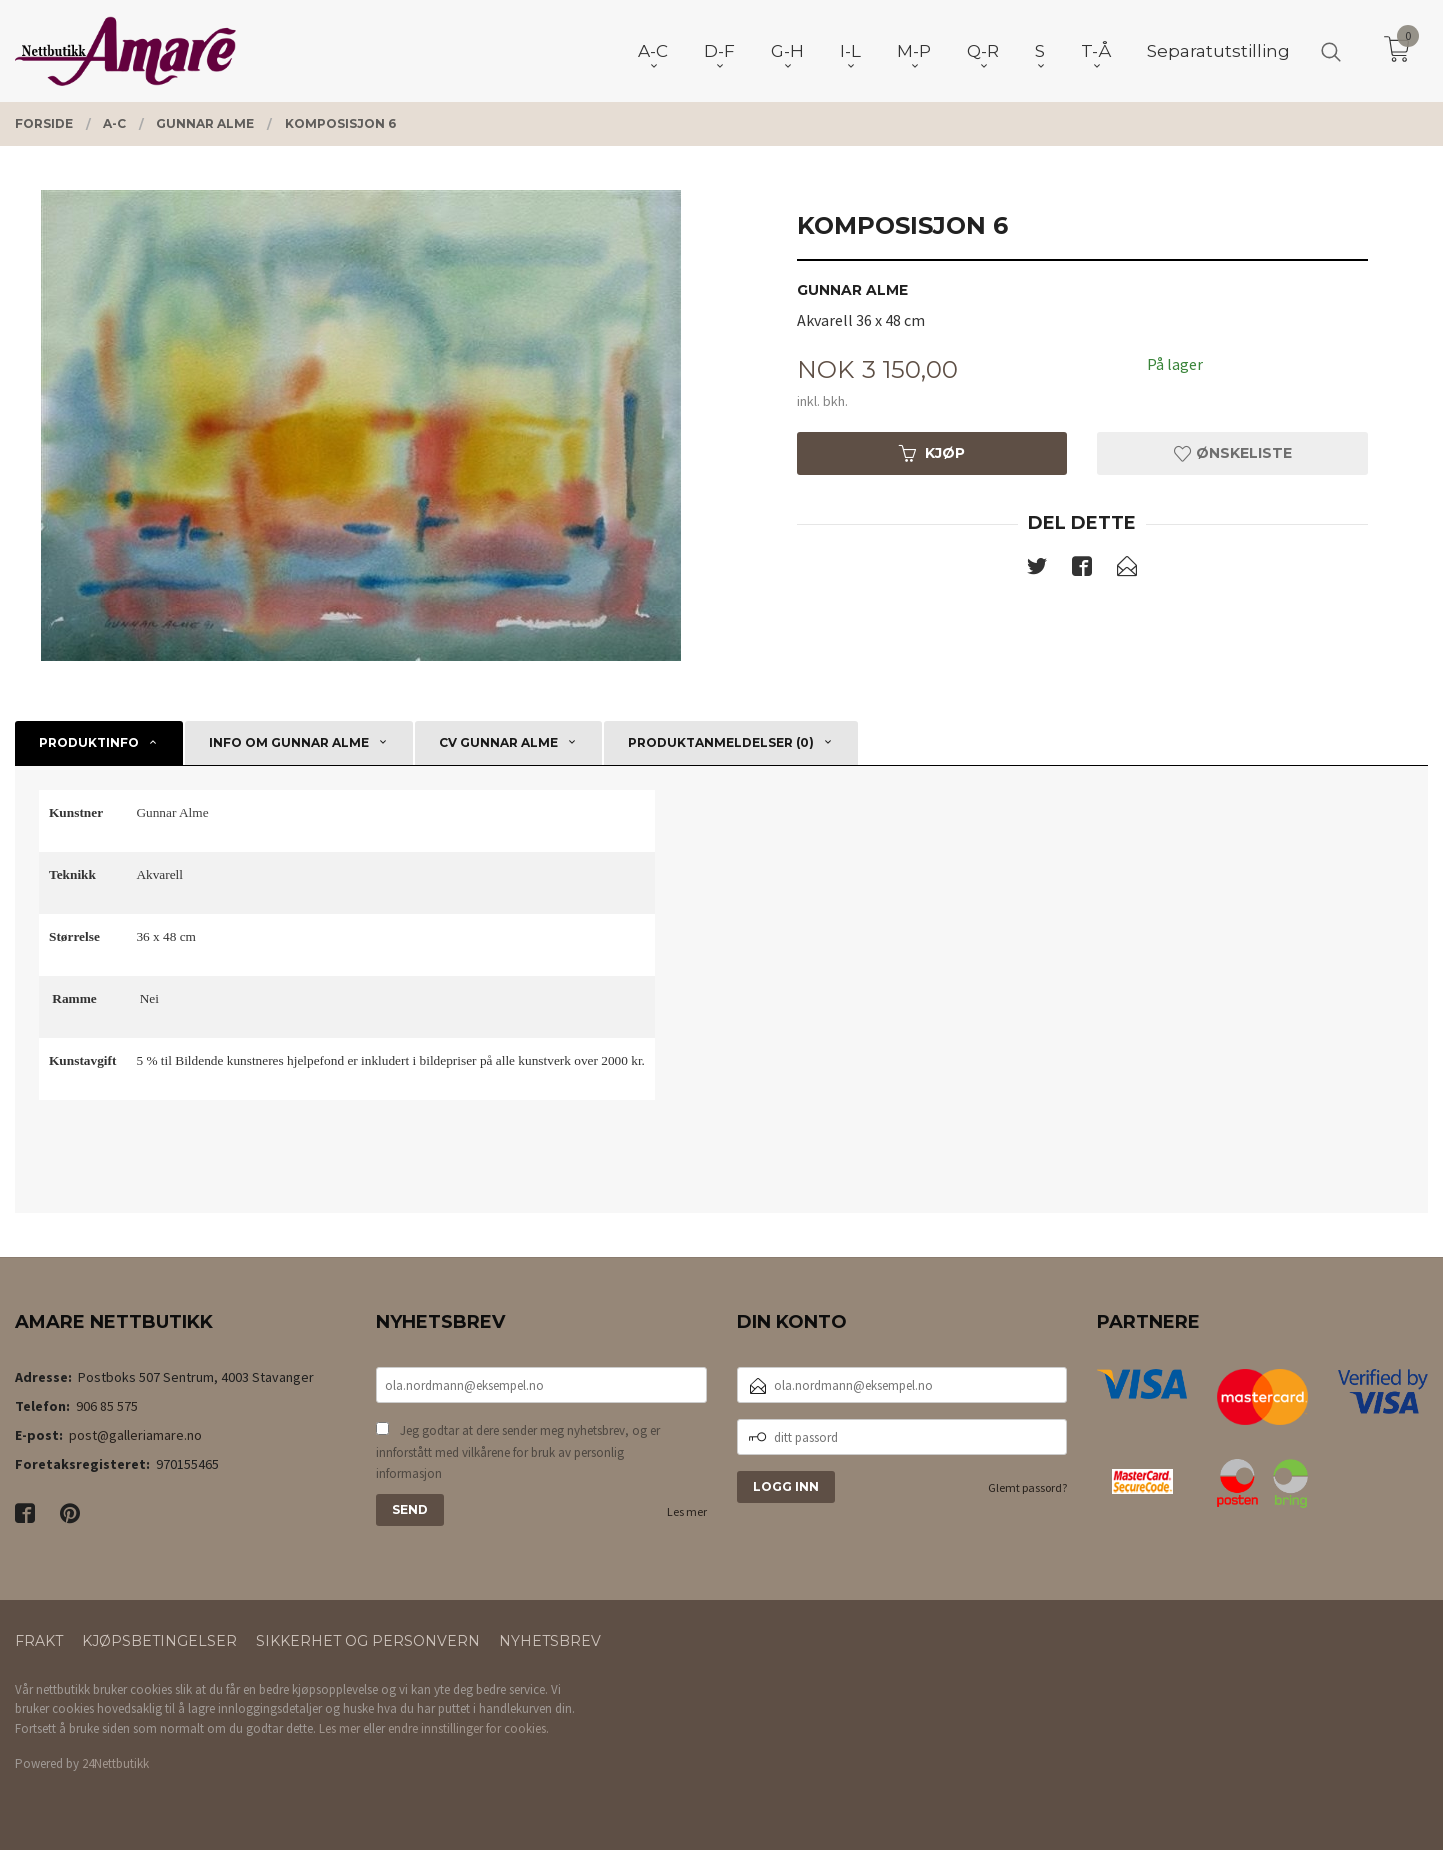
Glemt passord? (1027, 1487)
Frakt (39, 1641)
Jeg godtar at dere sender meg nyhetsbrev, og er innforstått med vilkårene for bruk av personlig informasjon (518, 1452)
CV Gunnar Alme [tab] (498, 742)
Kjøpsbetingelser (159, 1641)
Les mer (687, 1511)
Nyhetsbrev (550, 1641)
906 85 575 (107, 1406)
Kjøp (932, 453)
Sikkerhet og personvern (368, 1641)
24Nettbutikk (115, 1763)
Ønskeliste (1233, 453)
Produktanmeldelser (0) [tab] (721, 742)
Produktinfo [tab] (89, 742)
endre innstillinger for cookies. (468, 1728)
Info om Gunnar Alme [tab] (289, 742)
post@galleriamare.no (135, 1435)
